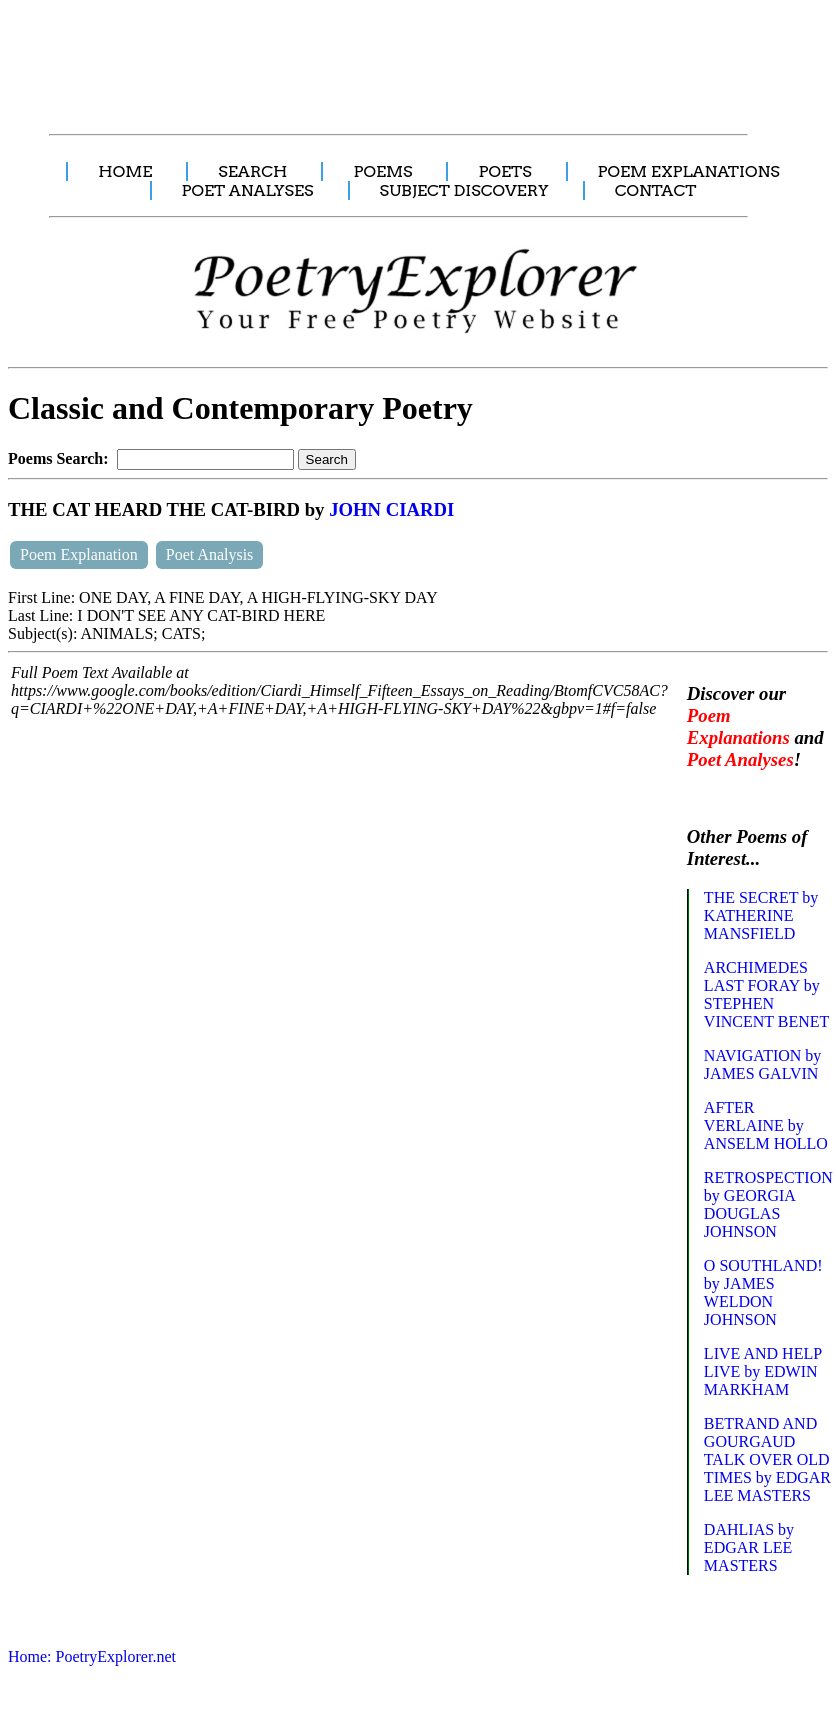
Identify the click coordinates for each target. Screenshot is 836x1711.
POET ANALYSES (248, 190)
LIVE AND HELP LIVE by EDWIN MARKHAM (763, 1371)
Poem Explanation (79, 554)
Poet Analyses (740, 759)
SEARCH (252, 171)
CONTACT (656, 190)
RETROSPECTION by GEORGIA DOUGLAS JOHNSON (768, 1204)
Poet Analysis (210, 554)
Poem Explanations (738, 726)
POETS (504, 171)
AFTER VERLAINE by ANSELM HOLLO (766, 1125)
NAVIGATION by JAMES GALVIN (762, 1064)
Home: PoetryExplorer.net (92, 1656)
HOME (125, 171)
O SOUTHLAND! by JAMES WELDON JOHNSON (763, 1292)
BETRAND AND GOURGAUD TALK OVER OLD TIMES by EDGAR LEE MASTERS (767, 1459)
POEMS (382, 171)
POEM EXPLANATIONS (689, 171)
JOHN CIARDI (391, 509)
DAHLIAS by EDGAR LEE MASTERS (749, 1547)
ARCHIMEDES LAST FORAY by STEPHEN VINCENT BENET (766, 994)
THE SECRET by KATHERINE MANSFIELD (761, 915)
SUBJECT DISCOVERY (464, 190)
